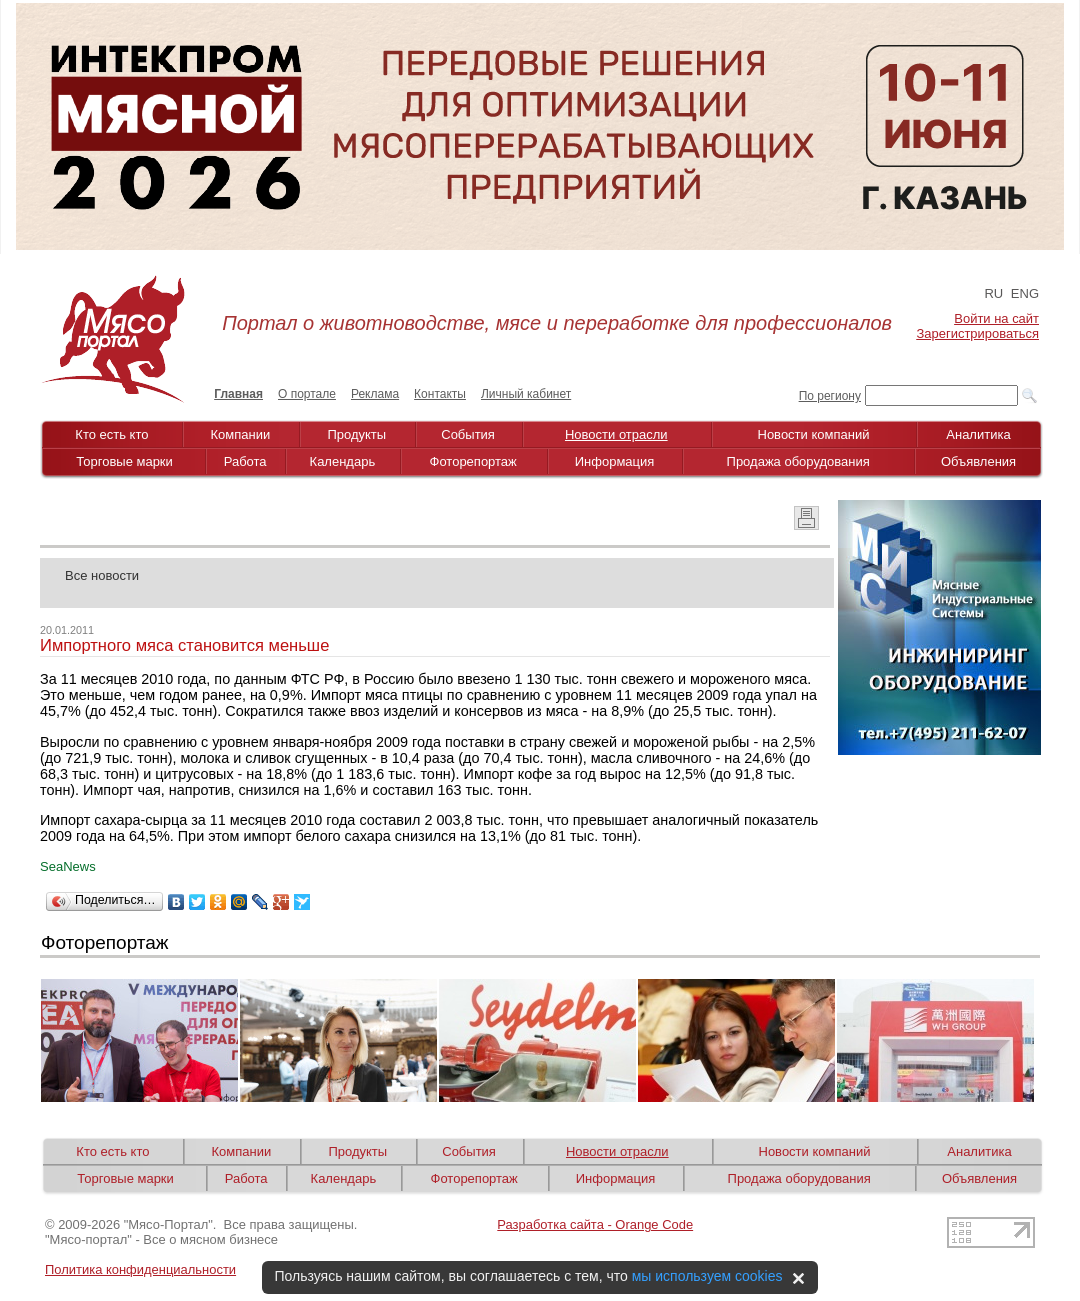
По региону (830, 396)
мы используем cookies (707, 1276)
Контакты (440, 394)
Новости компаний (814, 434)
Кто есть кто (111, 434)
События (468, 434)
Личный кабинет (526, 394)
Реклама (375, 394)
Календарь (343, 461)
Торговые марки (124, 461)
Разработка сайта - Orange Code (595, 1224)
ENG (1025, 293)
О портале (307, 394)
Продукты (356, 434)
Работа (245, 461)
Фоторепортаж (473, 461)
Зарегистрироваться (978, 333)
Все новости (102, 575)
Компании (241, 434)
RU (993, 293)
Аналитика (978, 434)
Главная (238, 394)
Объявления (978, 461)
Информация (615, 461)
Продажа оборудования (798, 461)
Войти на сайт (996, 318)
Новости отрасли (616, 434)
